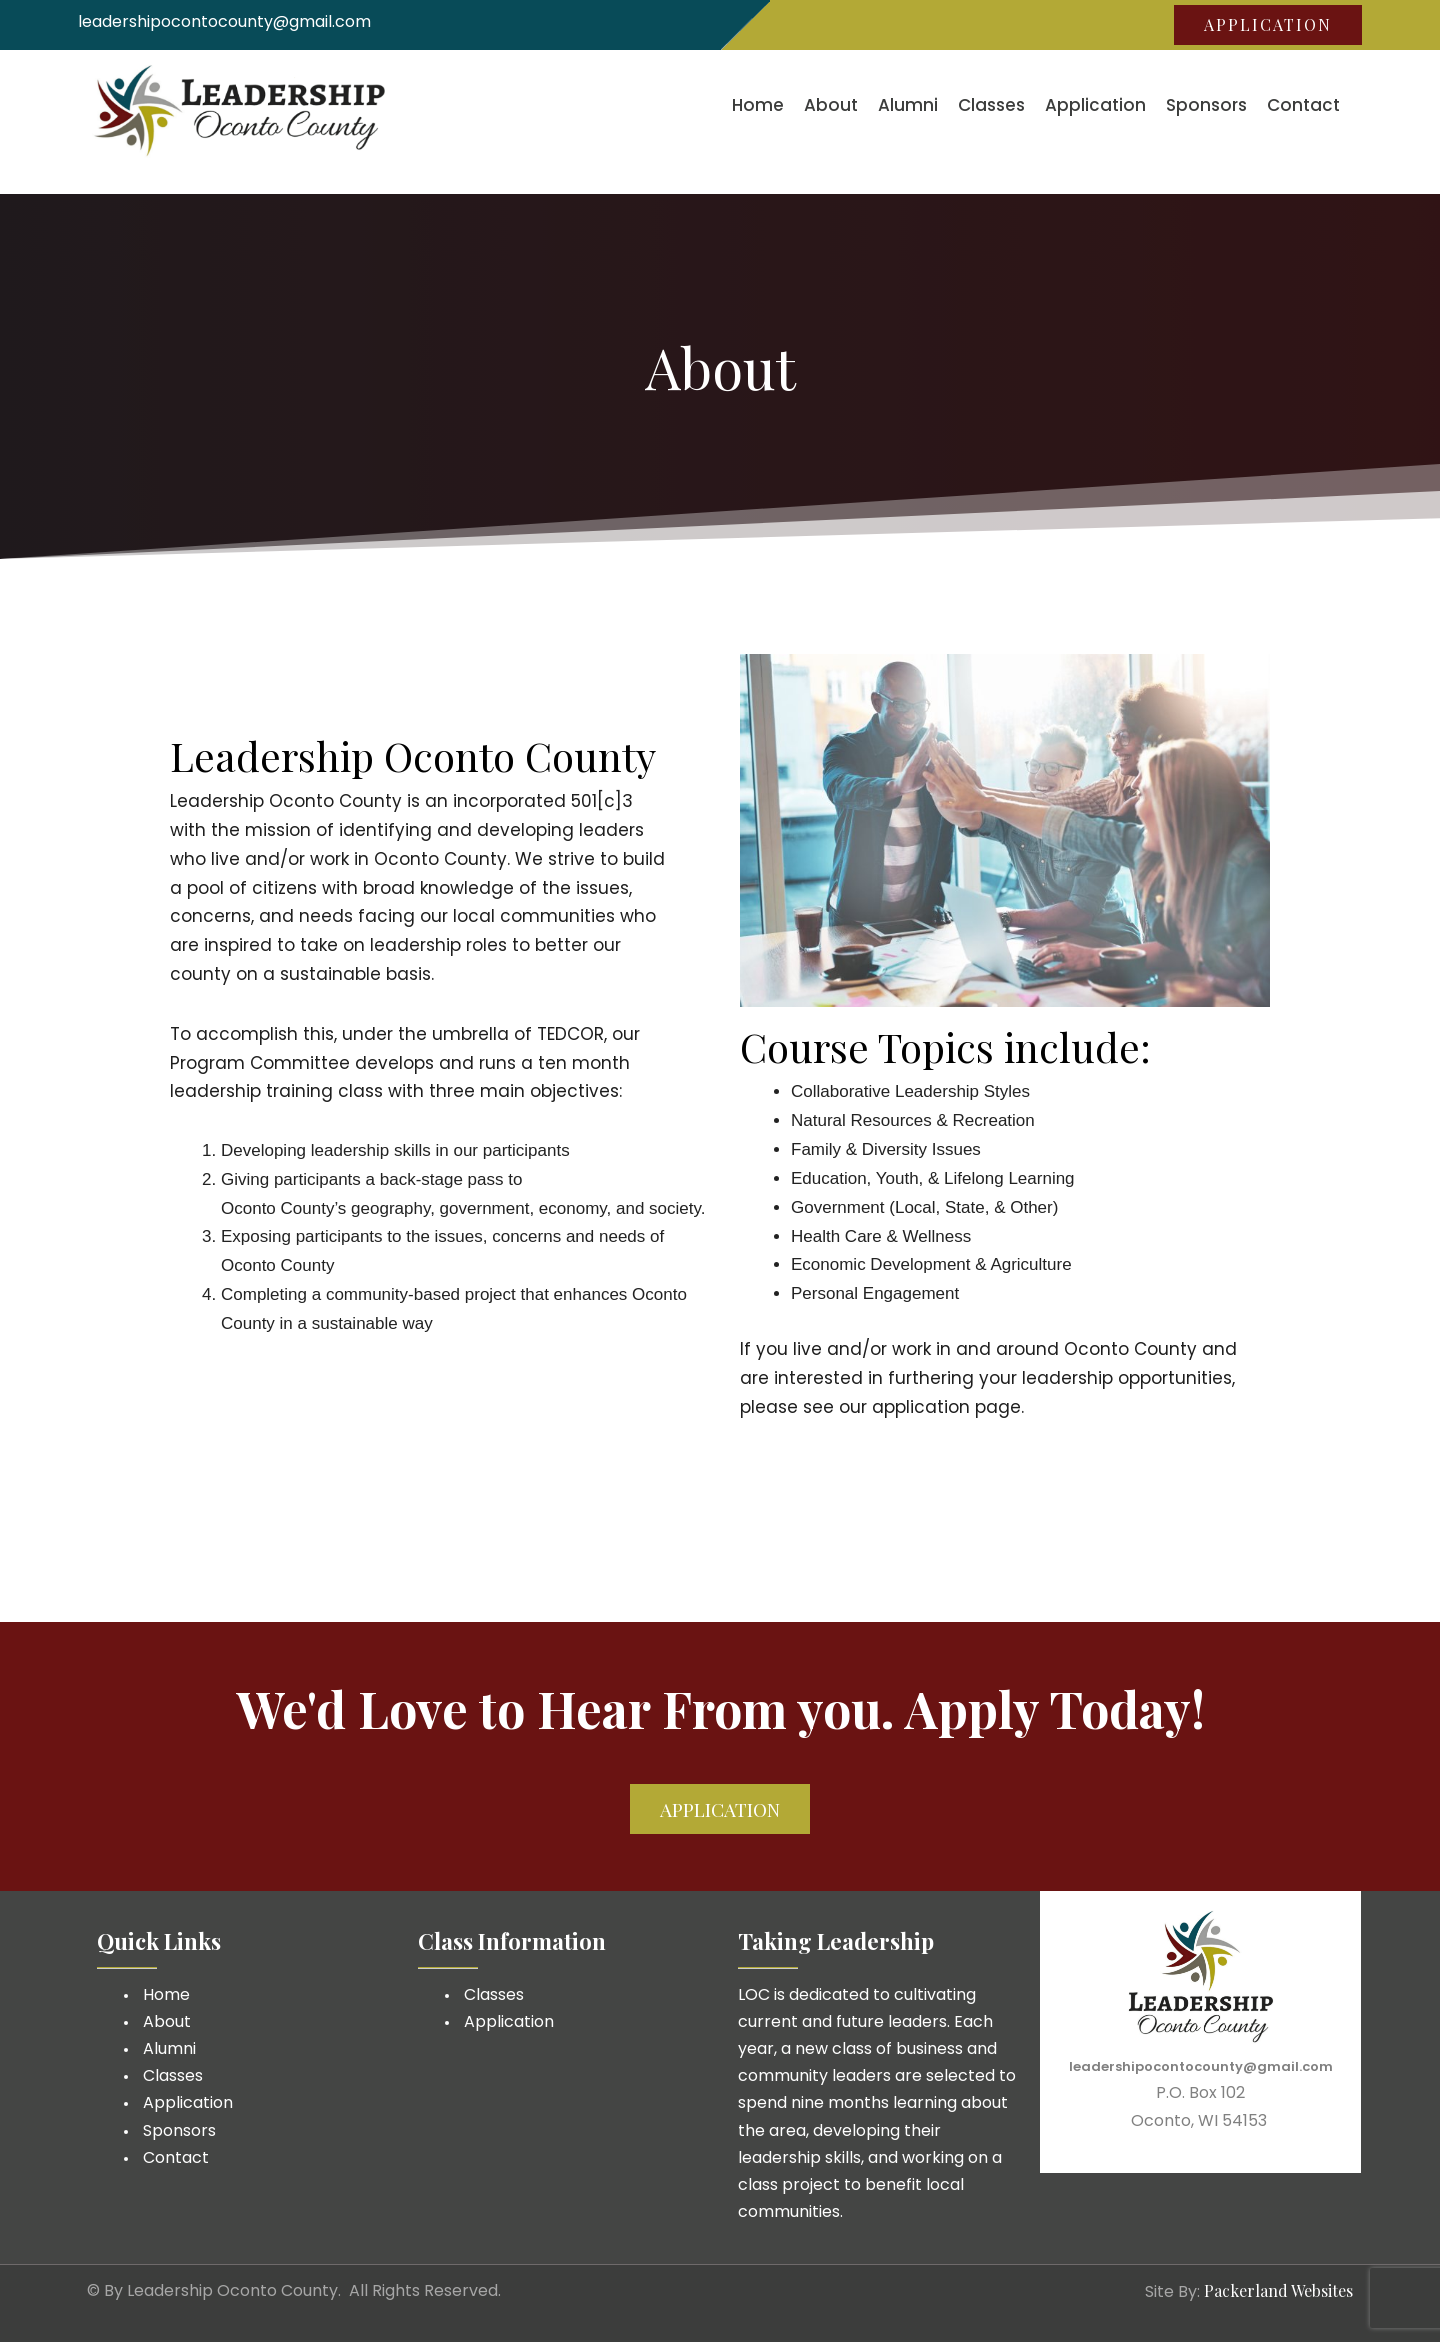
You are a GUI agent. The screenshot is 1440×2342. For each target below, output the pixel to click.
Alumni (908, 105)
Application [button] (1268, 24)
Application (1095, 105)
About (831, 105)
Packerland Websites (1278, 2290)
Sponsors (1206, 105)
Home (758, 105)
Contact (1303, 105)
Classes (991, 105)
